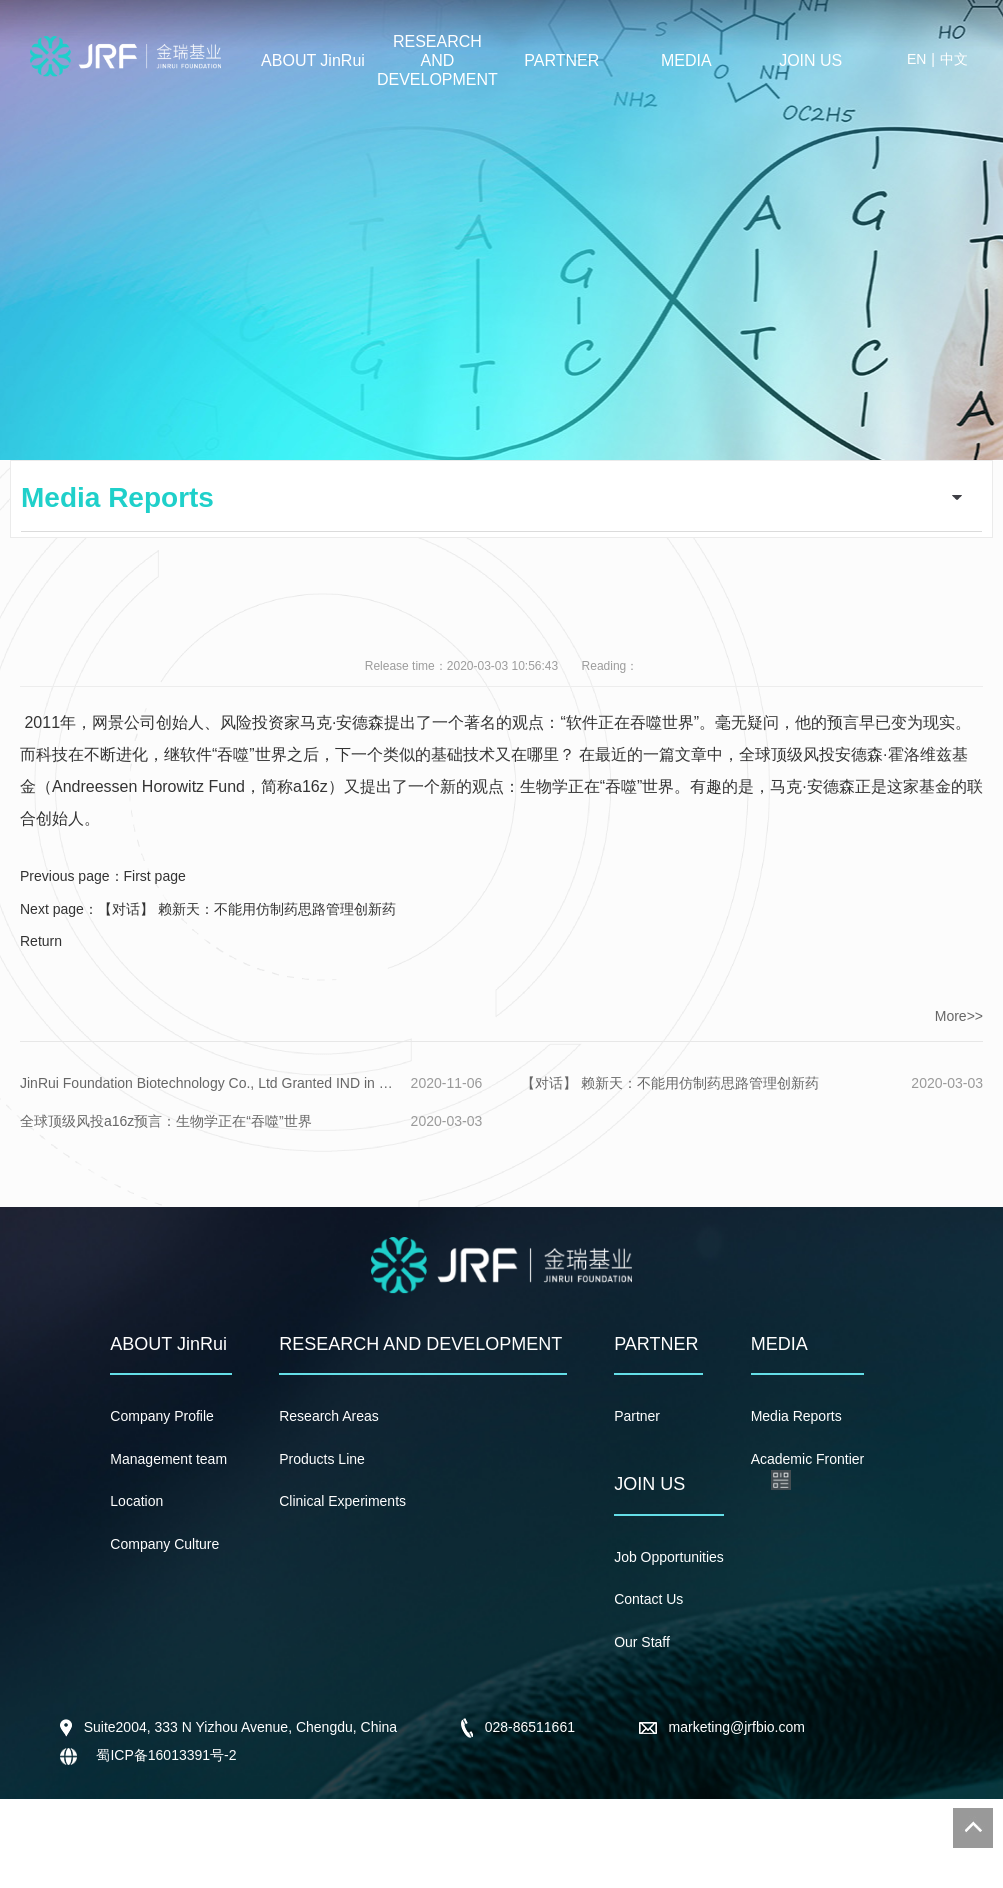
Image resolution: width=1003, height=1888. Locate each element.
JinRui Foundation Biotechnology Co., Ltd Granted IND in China (211, 1083)
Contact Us (648, 1599)
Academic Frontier (808, 1459)
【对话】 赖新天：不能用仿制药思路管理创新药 (247, 909)
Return (41, 941)
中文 (954, 59)
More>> (959, 1016)
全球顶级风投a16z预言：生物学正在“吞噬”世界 (166, 1121)
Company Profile (162, 1416)
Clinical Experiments (342, 1501)
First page (155, 876)
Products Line (322, 1459)
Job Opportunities (669, 1557)
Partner (637, 1416)
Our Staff (642, 1642)
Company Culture (164, 1544)
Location (136, 1501)
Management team (168, 1459)
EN (916, 59)
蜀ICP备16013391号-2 (165, 1755)
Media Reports (796, 1416)
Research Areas (329, 1416)
